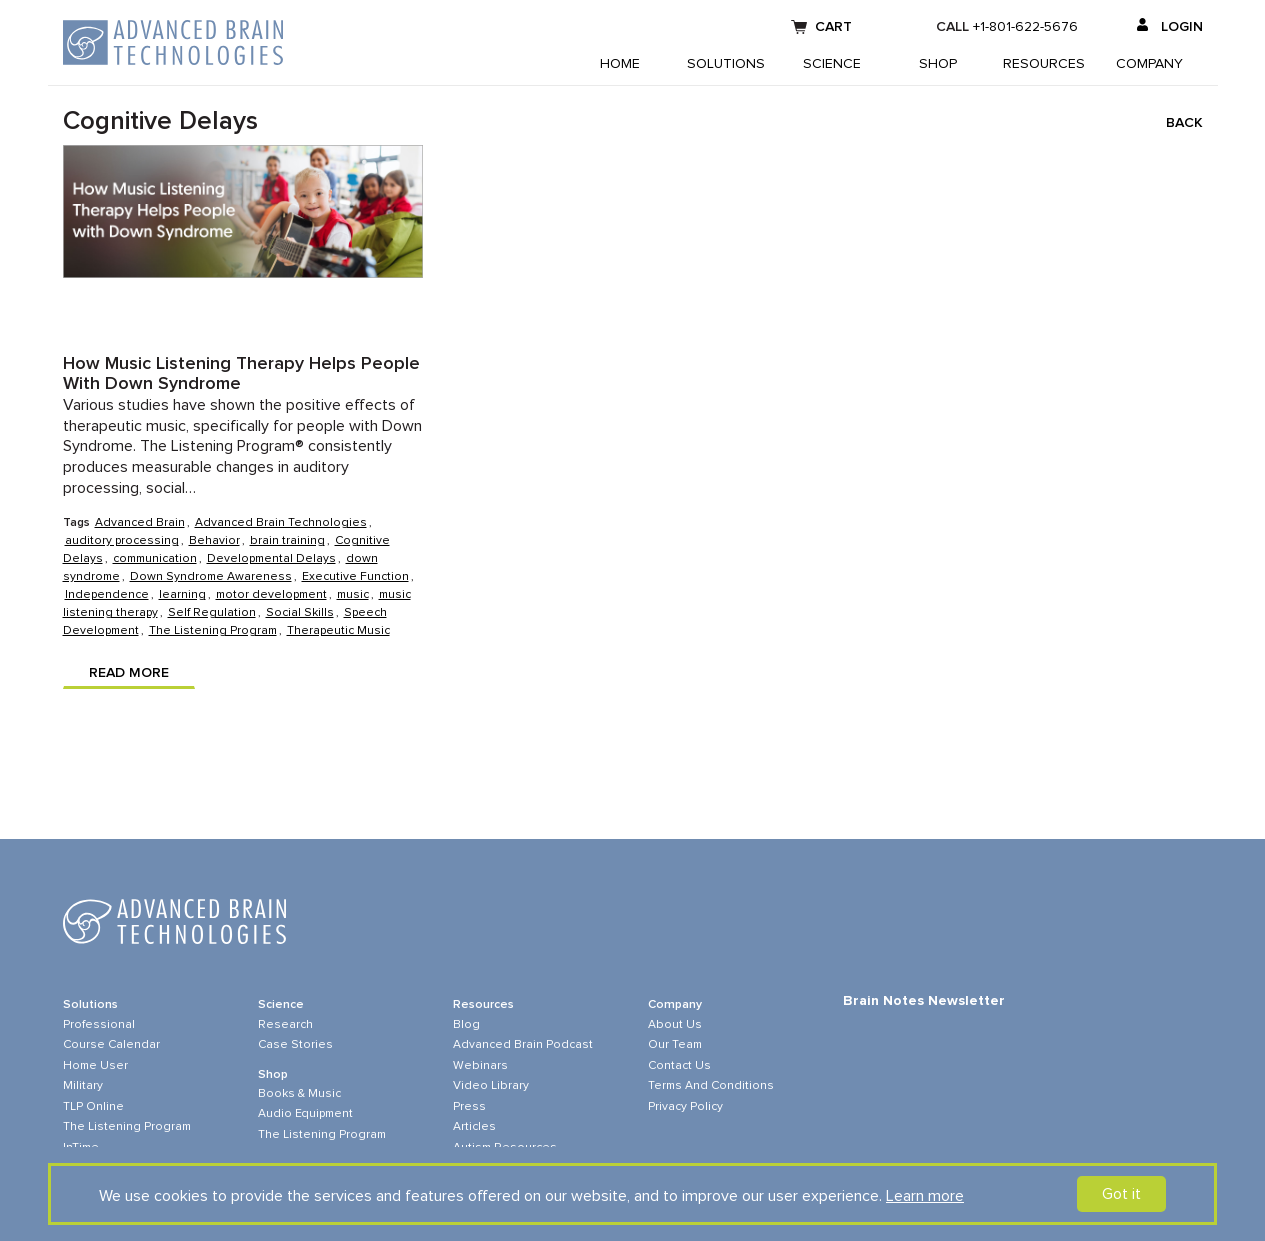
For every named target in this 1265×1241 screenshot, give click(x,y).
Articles (474, 1127)
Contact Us (679, 1066)
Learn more (925, 1196)
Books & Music (299, 1094)
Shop (938, 64)
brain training (287, 541)
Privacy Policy (685, 1107)
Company (1149, 64)
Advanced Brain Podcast (523, 1045)
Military (83, 1086)
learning (182, 595)
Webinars (480, 1066)
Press (469, 1107)
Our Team (675, 1045)
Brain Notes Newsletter (924, 1001)
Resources (1044, 64)
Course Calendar (111, 1045)
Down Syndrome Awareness (211, 577)
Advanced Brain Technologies (281, 523)
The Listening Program (213, 631)
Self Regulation (212, 613)
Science (832, 64)
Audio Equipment (305, 1114)
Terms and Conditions (711, 1086)
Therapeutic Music (338, 631)
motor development (271, 595)
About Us (675, 1025)
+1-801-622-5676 (1025, 27)
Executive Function (355, 577)
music (353, 595)
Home (620, 64)
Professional (99, 1025)
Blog (466, 1025)
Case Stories (295, 1045)
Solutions (726, 64)
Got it (1121, 1194)
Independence (107, 595)
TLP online (93, 1107)
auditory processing (122, 541)
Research (285, 1025)
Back (1184, 123)
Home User (95, 1066)
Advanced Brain (140, 523)
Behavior (214, 541)
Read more (129, 673)
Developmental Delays (271, 559)
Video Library (491, 1086)
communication (155, 559)
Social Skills (300, 613)
